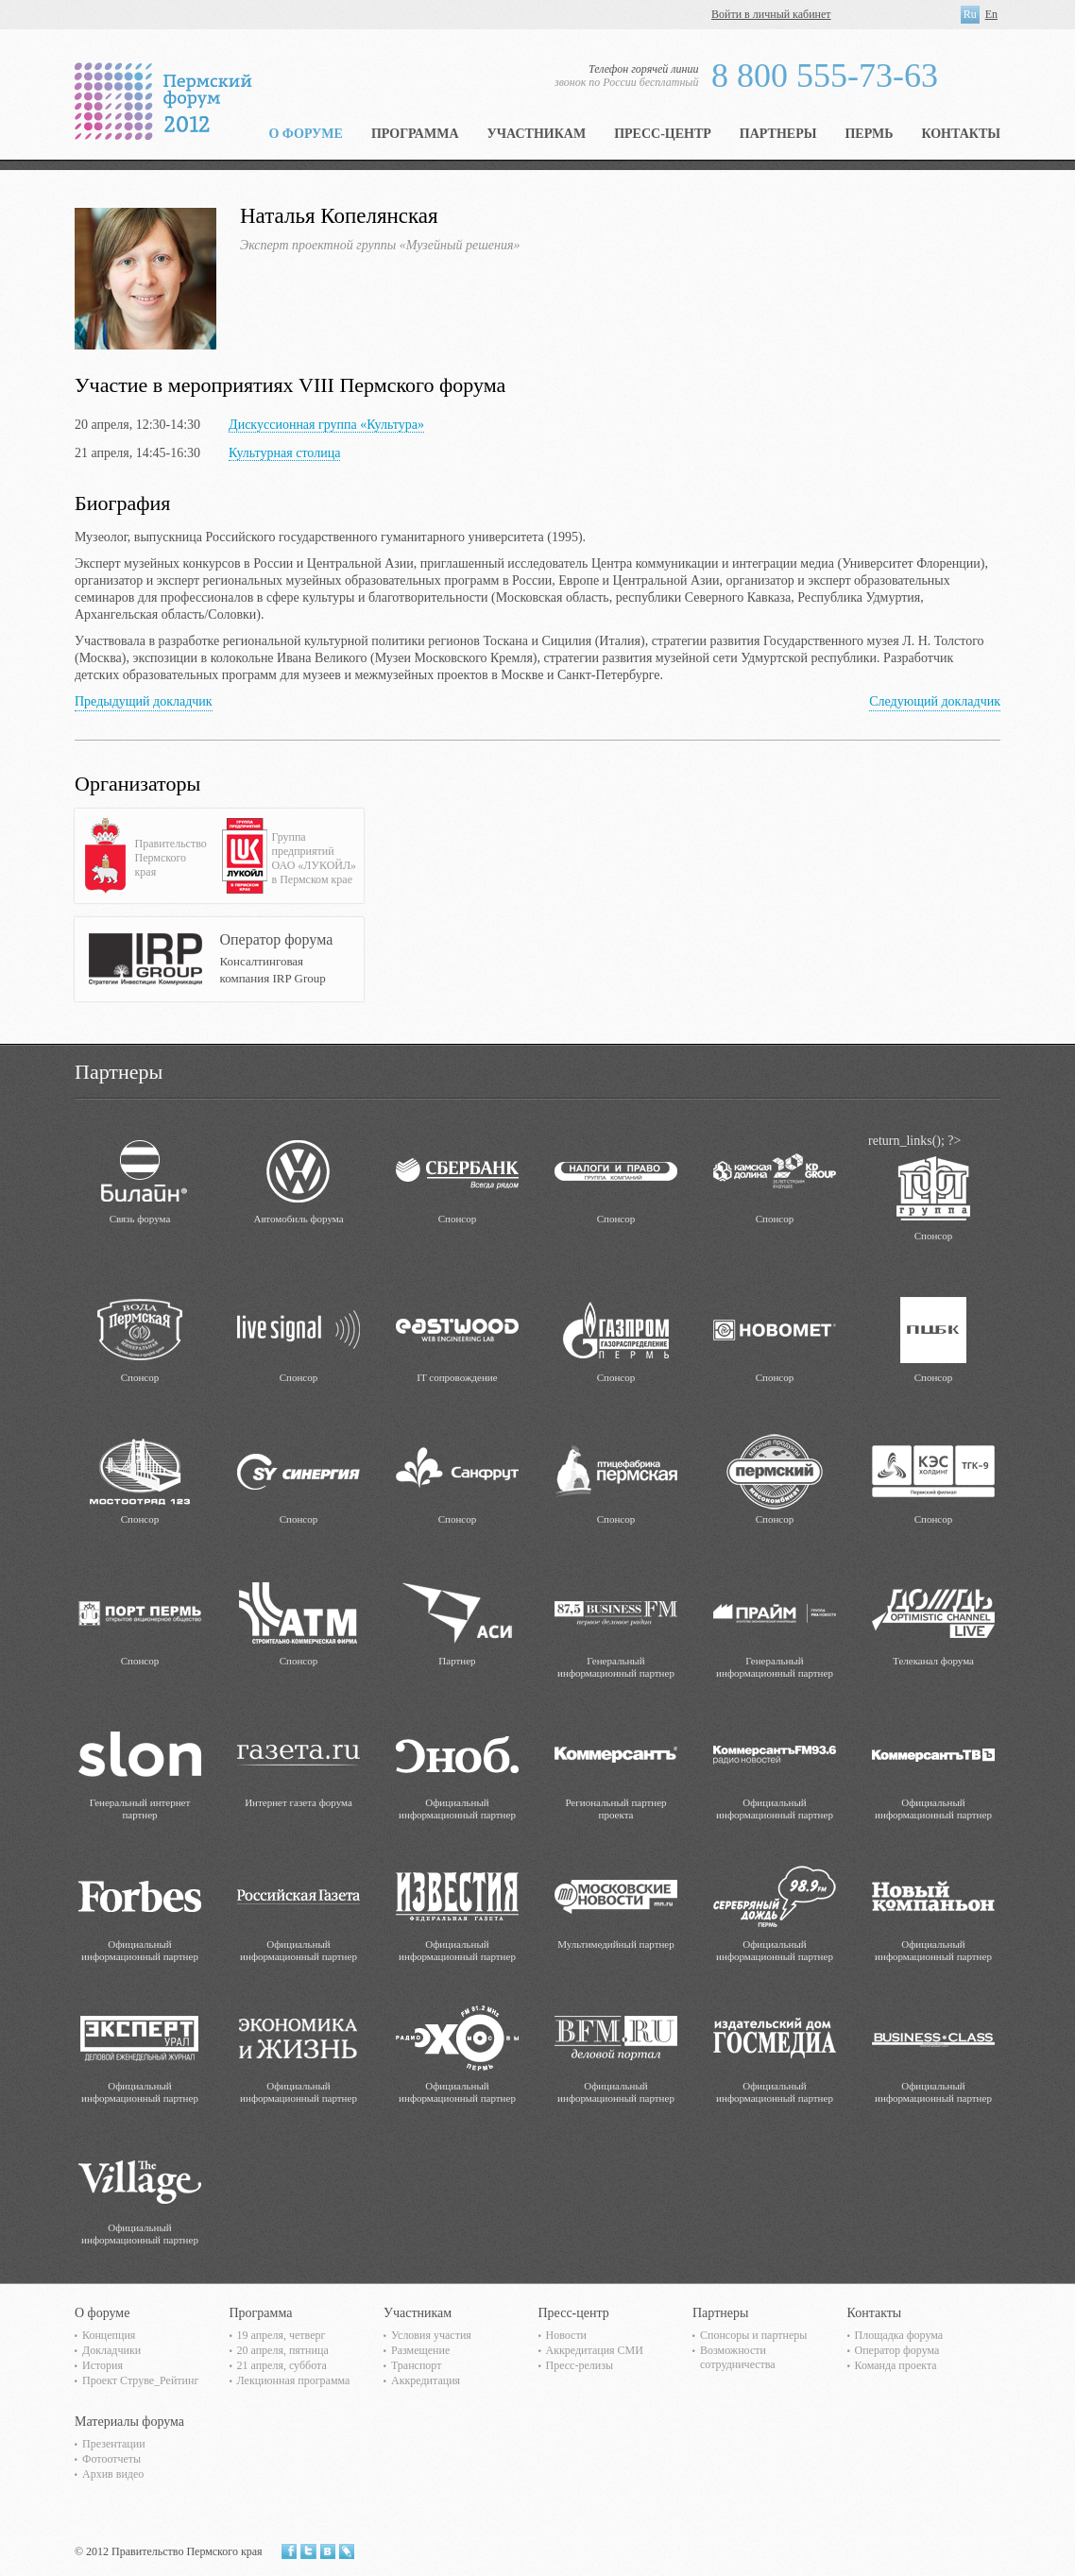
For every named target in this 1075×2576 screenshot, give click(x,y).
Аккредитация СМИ (594, 2350)
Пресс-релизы (579, 2365)
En (991, 14)
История (102, 2365)
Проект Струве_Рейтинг (140, 2380)
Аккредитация (425, 2380)
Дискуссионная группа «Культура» (326, 425)
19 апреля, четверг (281, 2335)
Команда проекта (896, 2365)
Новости (567, 2335)
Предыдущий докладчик (144, 701)
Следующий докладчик (934, 701)
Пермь (869, 134)
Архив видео (113, 2474)
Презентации (113, 2443)
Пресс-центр (662, 134)
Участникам (537, 134)
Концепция (108, 2335)
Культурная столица (284, 453)
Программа (415, 134)
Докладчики (111, 2350)
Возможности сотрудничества (738, 2357)
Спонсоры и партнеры (753, 2335)
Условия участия (431, 2335)
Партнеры (778, 134)
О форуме (305, 134)
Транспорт (416, 2365)
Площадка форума (899, 2335)
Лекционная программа (293, 2380)
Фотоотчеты (111, 2458)
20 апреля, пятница (283, 2350)
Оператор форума (897, 2350)
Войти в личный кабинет (771, 14)
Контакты (960, 134)
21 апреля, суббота (282, 2365)
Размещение (420, 2350)
